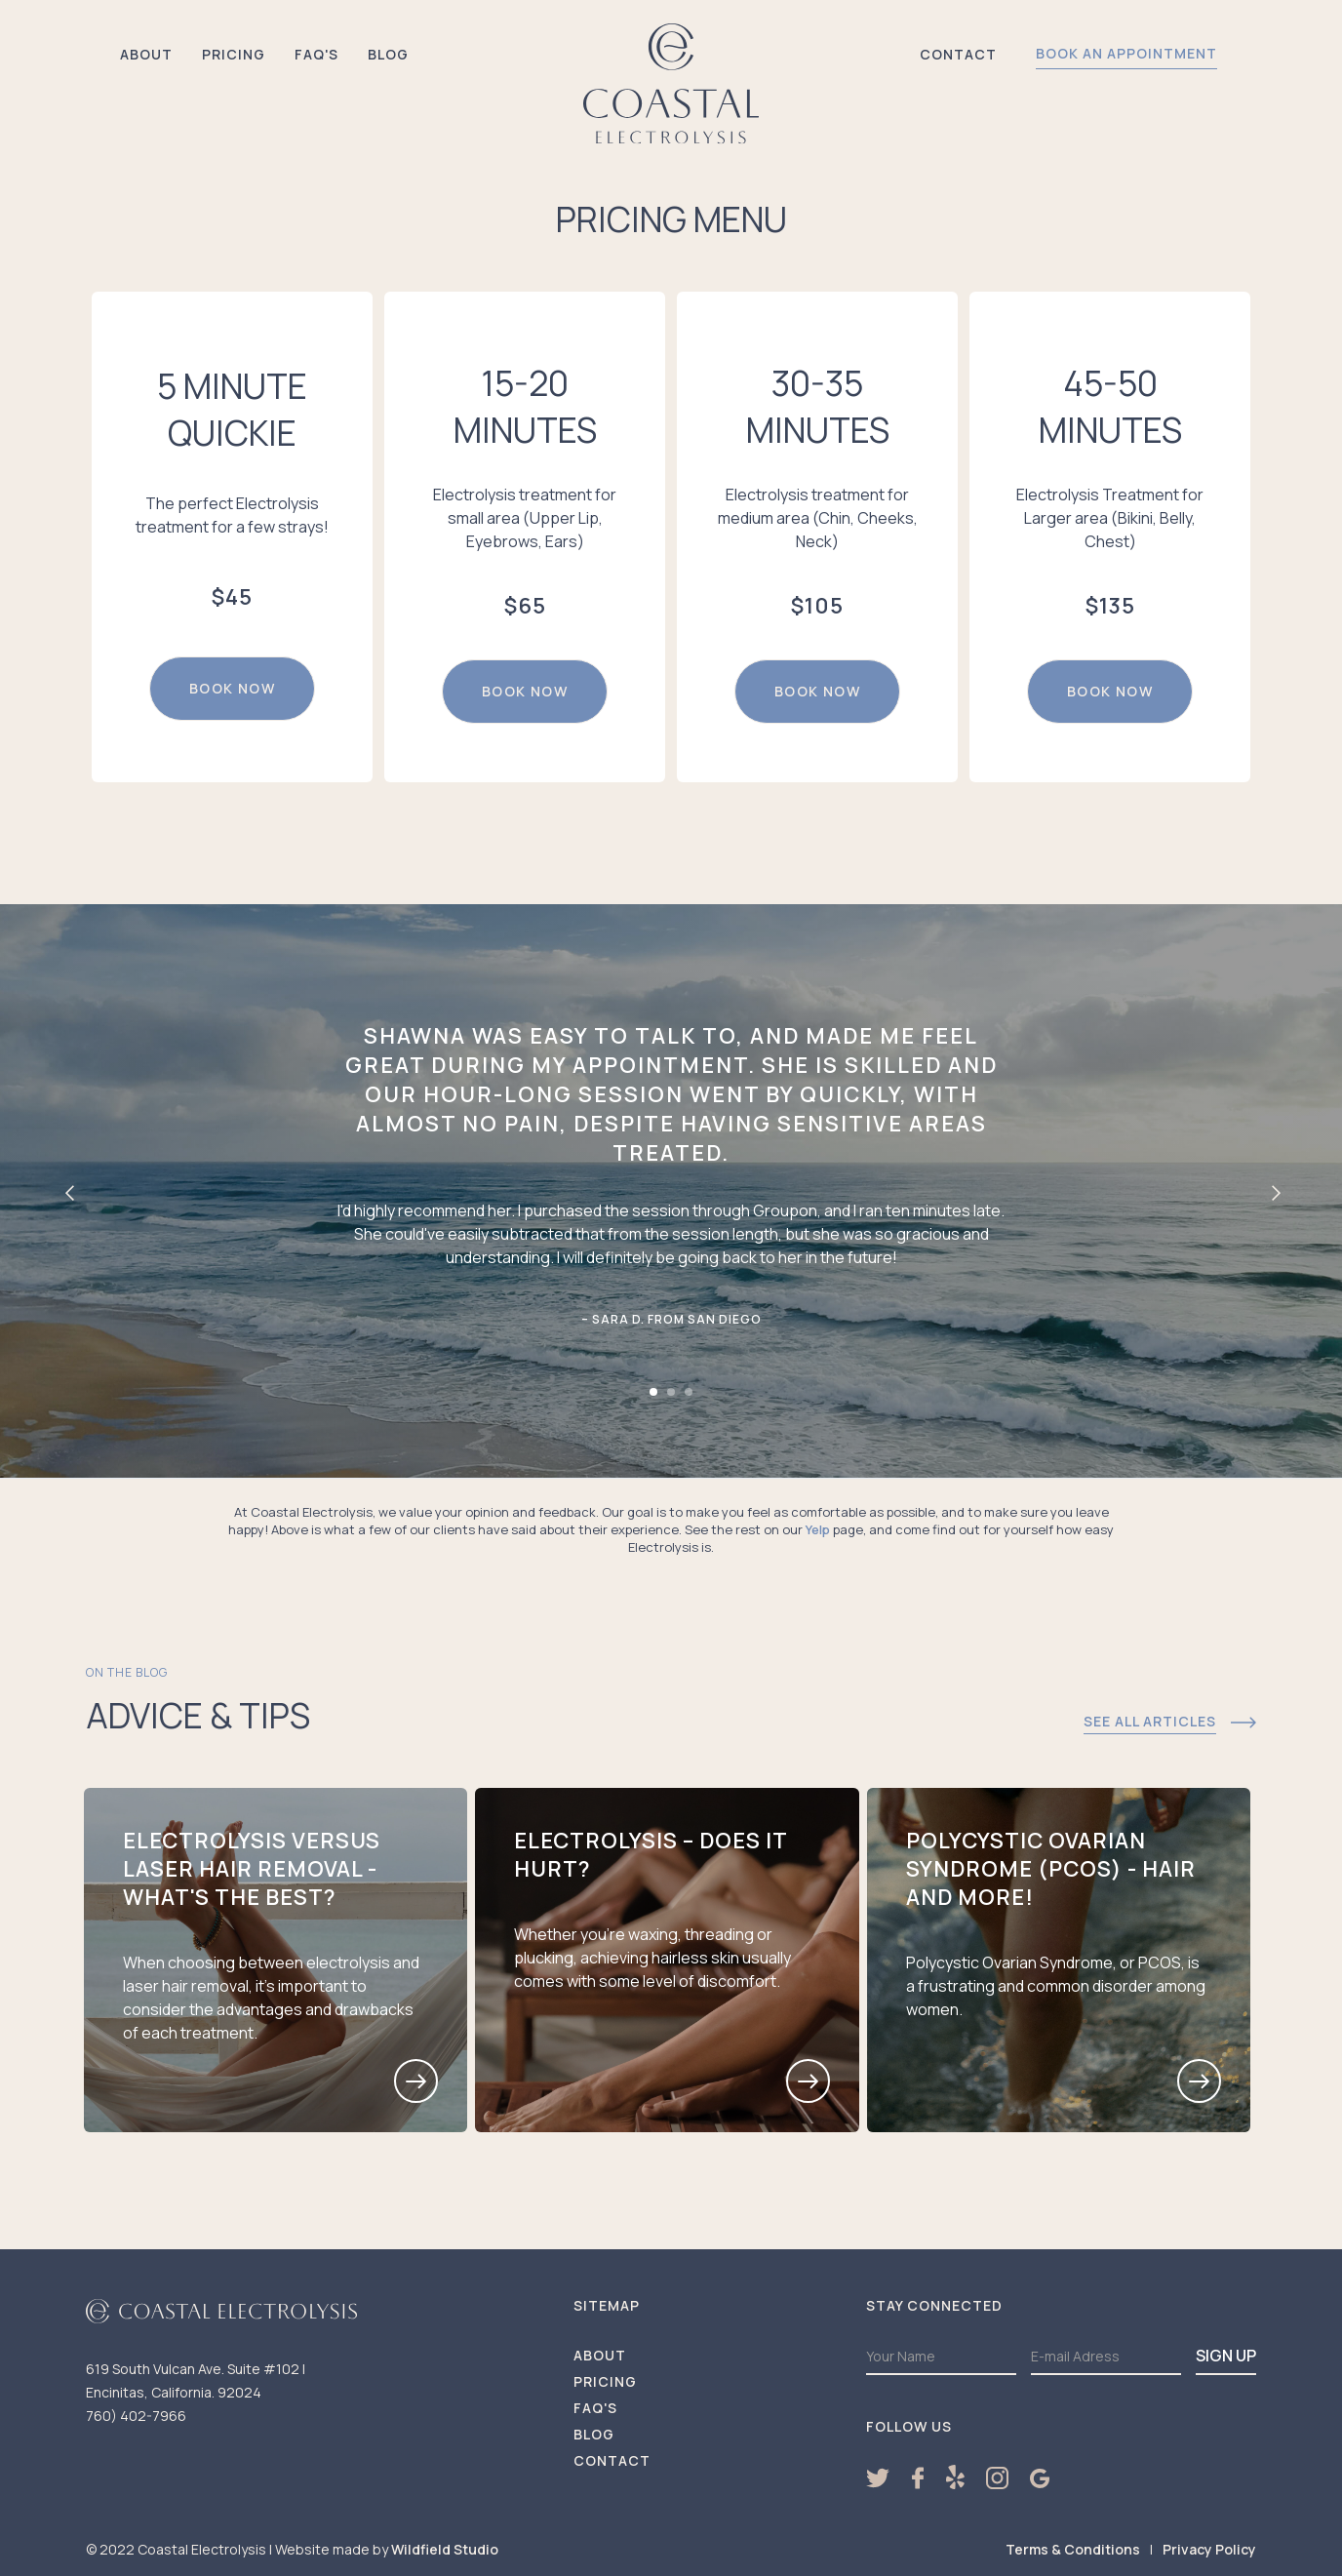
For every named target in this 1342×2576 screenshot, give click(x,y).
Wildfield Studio (444, 2549)
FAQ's (316, 54)
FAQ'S (595, 2408)
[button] (68, 1191)
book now (232, 688)
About (146, 54)
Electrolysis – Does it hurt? (650, 1855)
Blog (388, 54)
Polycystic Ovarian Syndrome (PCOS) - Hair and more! (1051, 1869)
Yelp (818, 1529)
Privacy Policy (1209, 2549)
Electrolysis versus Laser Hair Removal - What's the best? (251, 1869)
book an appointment (1126, 53)
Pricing (233, 54)
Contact (958, 54)
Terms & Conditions (1073, 2549)
